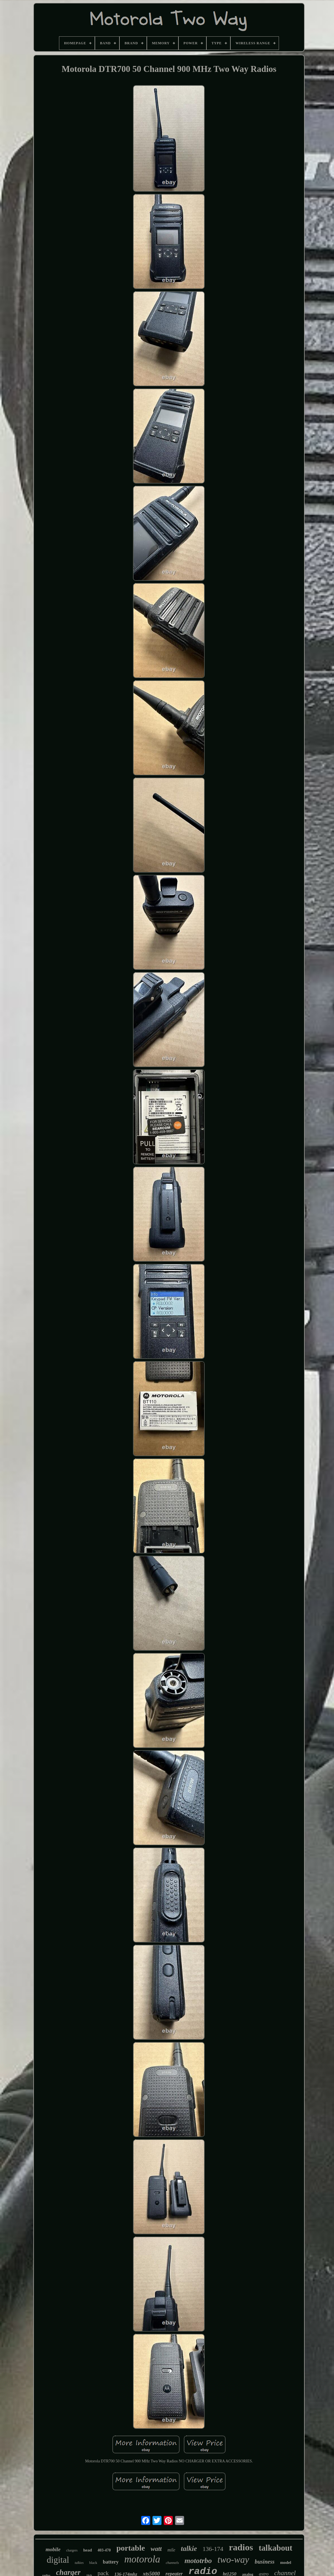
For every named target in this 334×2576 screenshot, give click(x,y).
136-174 (213, 2548)
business (264, 2562)
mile (171, 2550)
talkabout (275, 2547)
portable (130, 2548)
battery (111, 2562)
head (87, 2550)
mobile (53, 2549)
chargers (71, 2550)
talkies (79, 2563)
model (285, 2562)
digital (58, 2560)
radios (241, 2547)
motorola (142, 2559)
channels (172, 2562)
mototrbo (198, 2561)
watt (156, 2548)
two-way (233, 2560)
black (93, 2562)
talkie (189, 2548)
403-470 (104, 2550)
